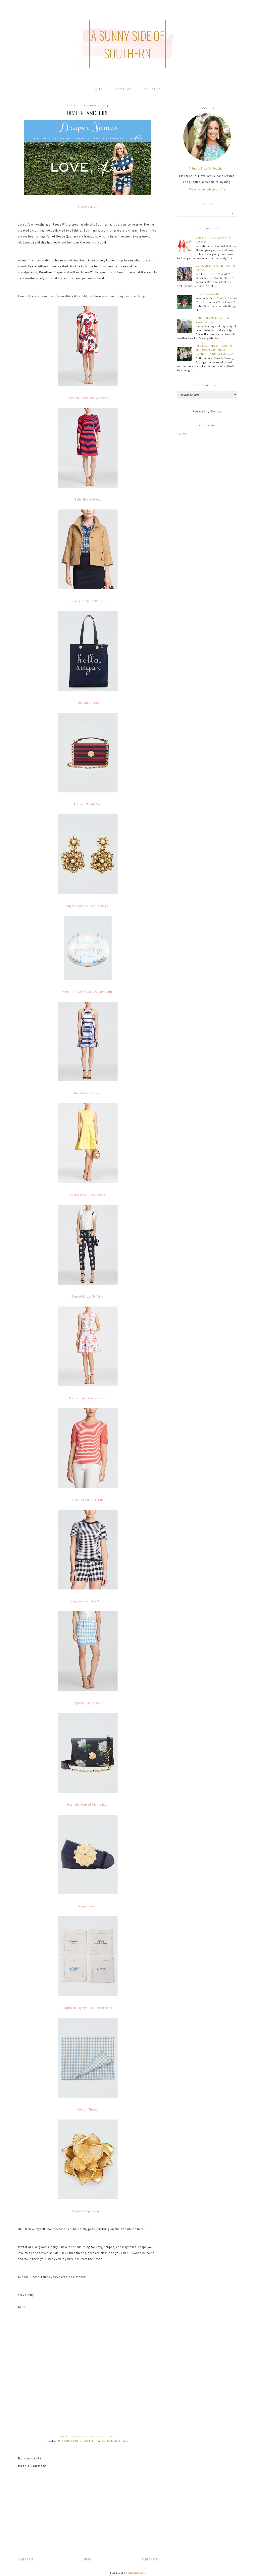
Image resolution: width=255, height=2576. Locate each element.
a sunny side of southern (127, 44)
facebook (78, 2436)
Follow (182, 434)
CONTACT (152, 89)
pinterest (109, 2436)
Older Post (149, 2559)
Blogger (215, 411)
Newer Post (25, 2559)
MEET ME (123, 89)
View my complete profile (207, 189)
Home (97, 89)
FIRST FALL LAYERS (207, 293)
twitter (93, 2436)
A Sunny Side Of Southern (207, 168)
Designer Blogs (136, 2573)
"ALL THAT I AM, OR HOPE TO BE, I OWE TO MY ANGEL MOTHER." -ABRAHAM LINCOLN (215, 349)
